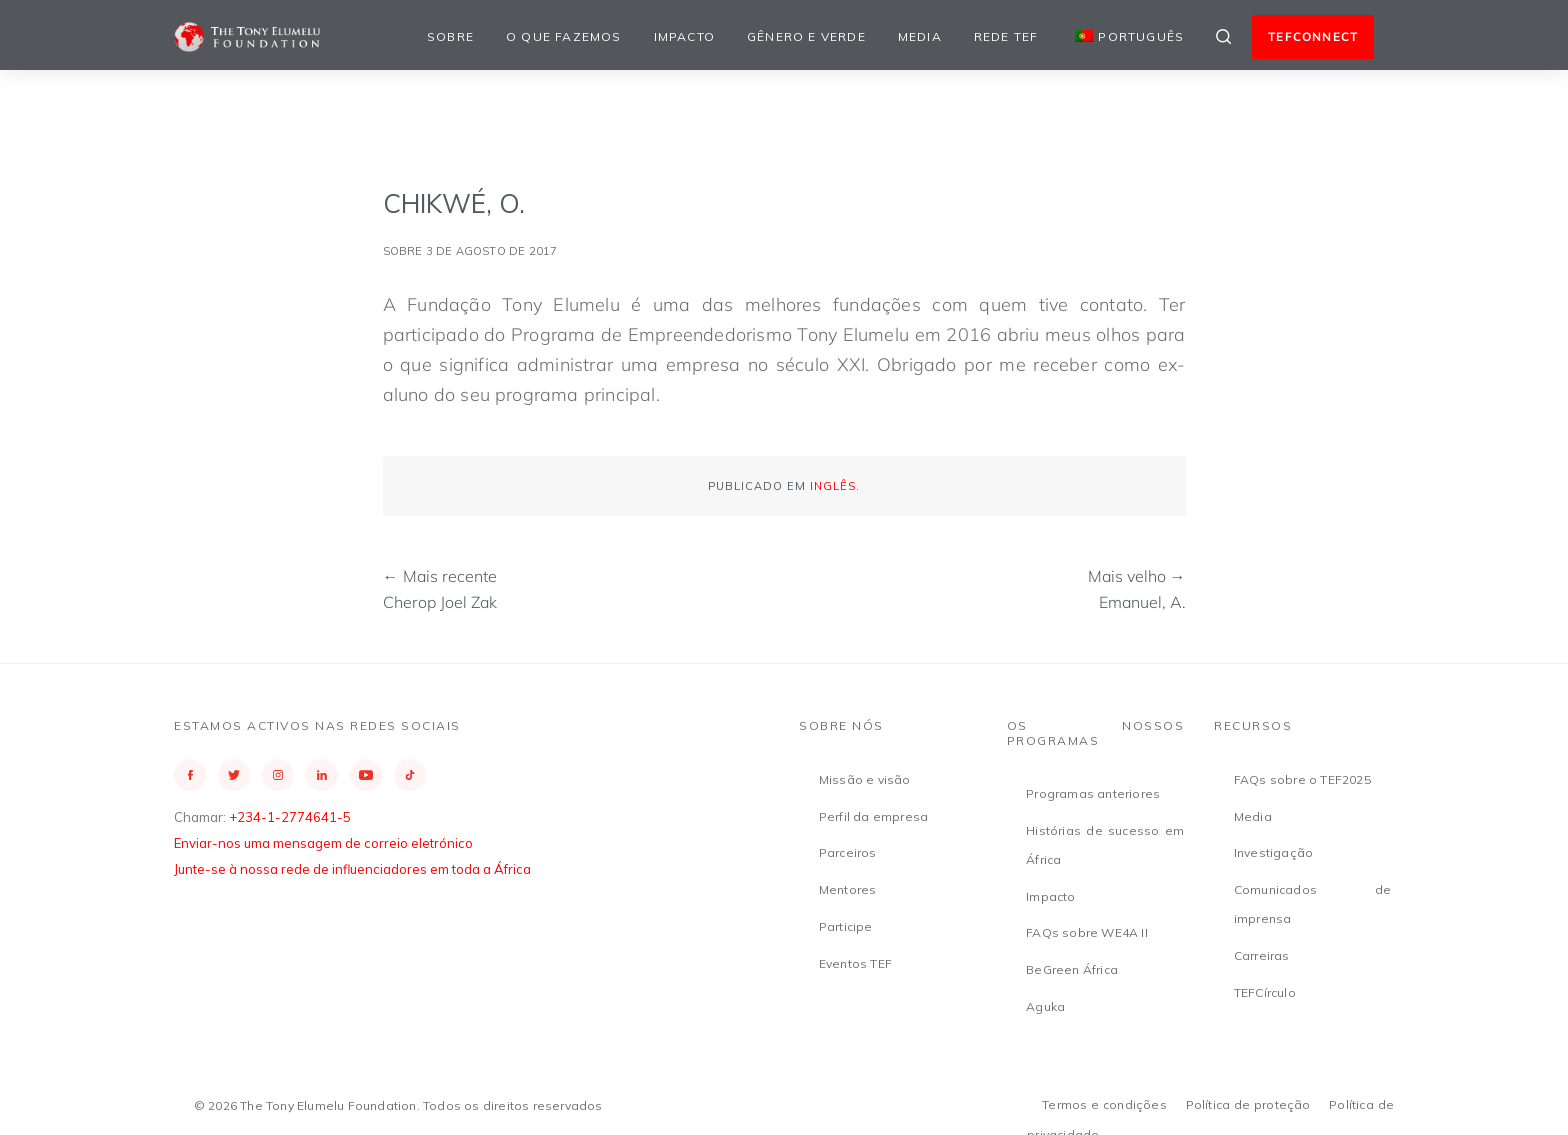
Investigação (1273, 852)
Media (920, 36)
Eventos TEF (855, 963)
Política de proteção (1248, 1104)
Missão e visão (865, 779)
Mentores (848, 889)
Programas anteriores (1093, 793)
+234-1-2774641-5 (290, 817)
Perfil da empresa (873, 816)
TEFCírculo (1265, 992)
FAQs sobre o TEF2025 (1302, 779)
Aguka (1045, 1006)
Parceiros (848, 852)
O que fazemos (564, 36)
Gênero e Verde (806, 36)
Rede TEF (1006, 36)
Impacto (684, 36)
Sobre (450, 36)
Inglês (833, 486)
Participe (846, 926)
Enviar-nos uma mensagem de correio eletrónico (323, 843)
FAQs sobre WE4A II (1087, 932)
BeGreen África (1072, 969)
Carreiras (1262, 955)
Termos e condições (1104, 1104)
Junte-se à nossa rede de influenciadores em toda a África (352, 869)
